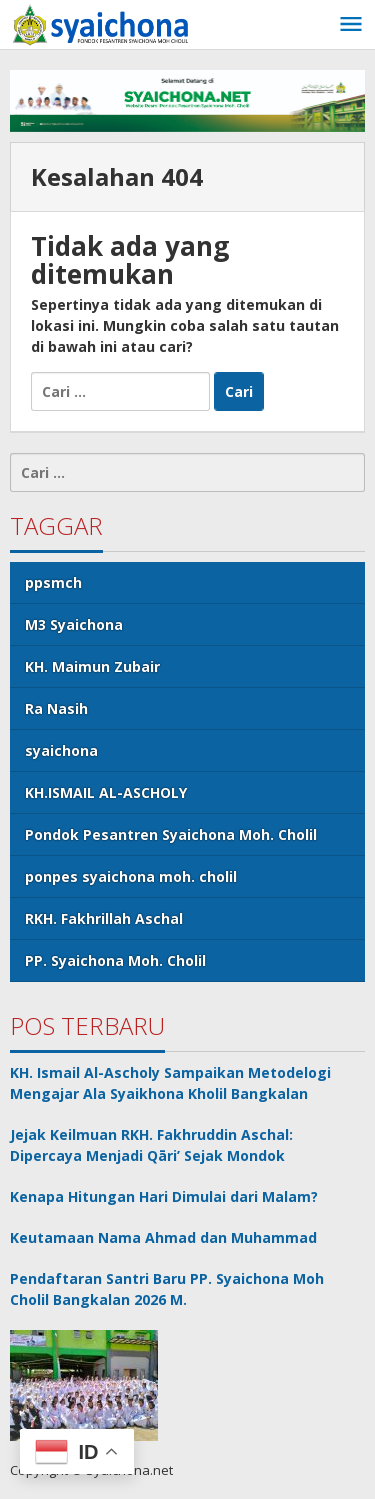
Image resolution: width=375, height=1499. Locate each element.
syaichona (61, 750)
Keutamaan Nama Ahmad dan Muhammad (163, 1237)
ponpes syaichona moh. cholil (131, 876)
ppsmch (53, 582)
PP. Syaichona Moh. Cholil (115, 960)
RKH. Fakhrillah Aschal (104, 918)
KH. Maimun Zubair (92, 666)
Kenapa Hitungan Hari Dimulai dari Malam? (164, 1196)
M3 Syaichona (74, 624)
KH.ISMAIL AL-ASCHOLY (106, 792)
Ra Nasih (56, 708)
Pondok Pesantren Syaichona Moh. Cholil (171, 834)
